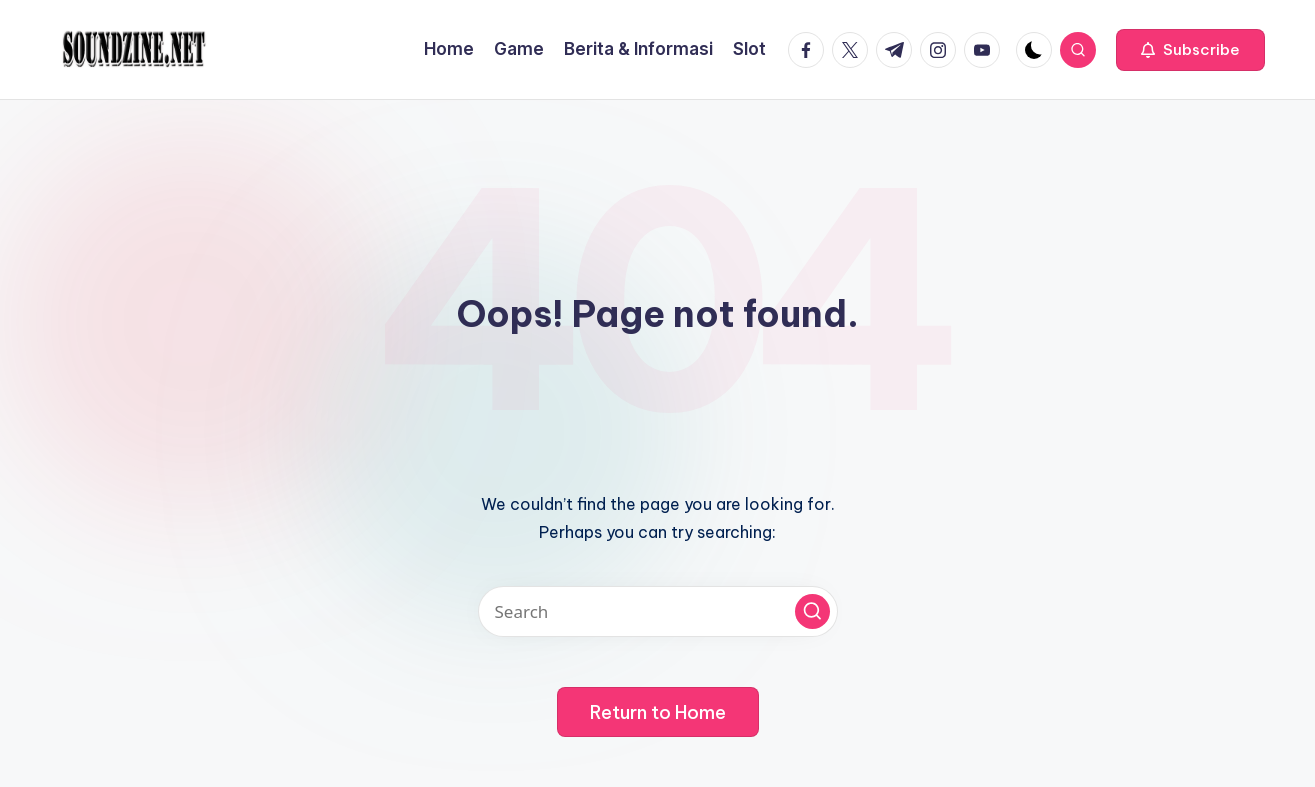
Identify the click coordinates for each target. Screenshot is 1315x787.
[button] (1190, 50)
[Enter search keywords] (658, 611)
